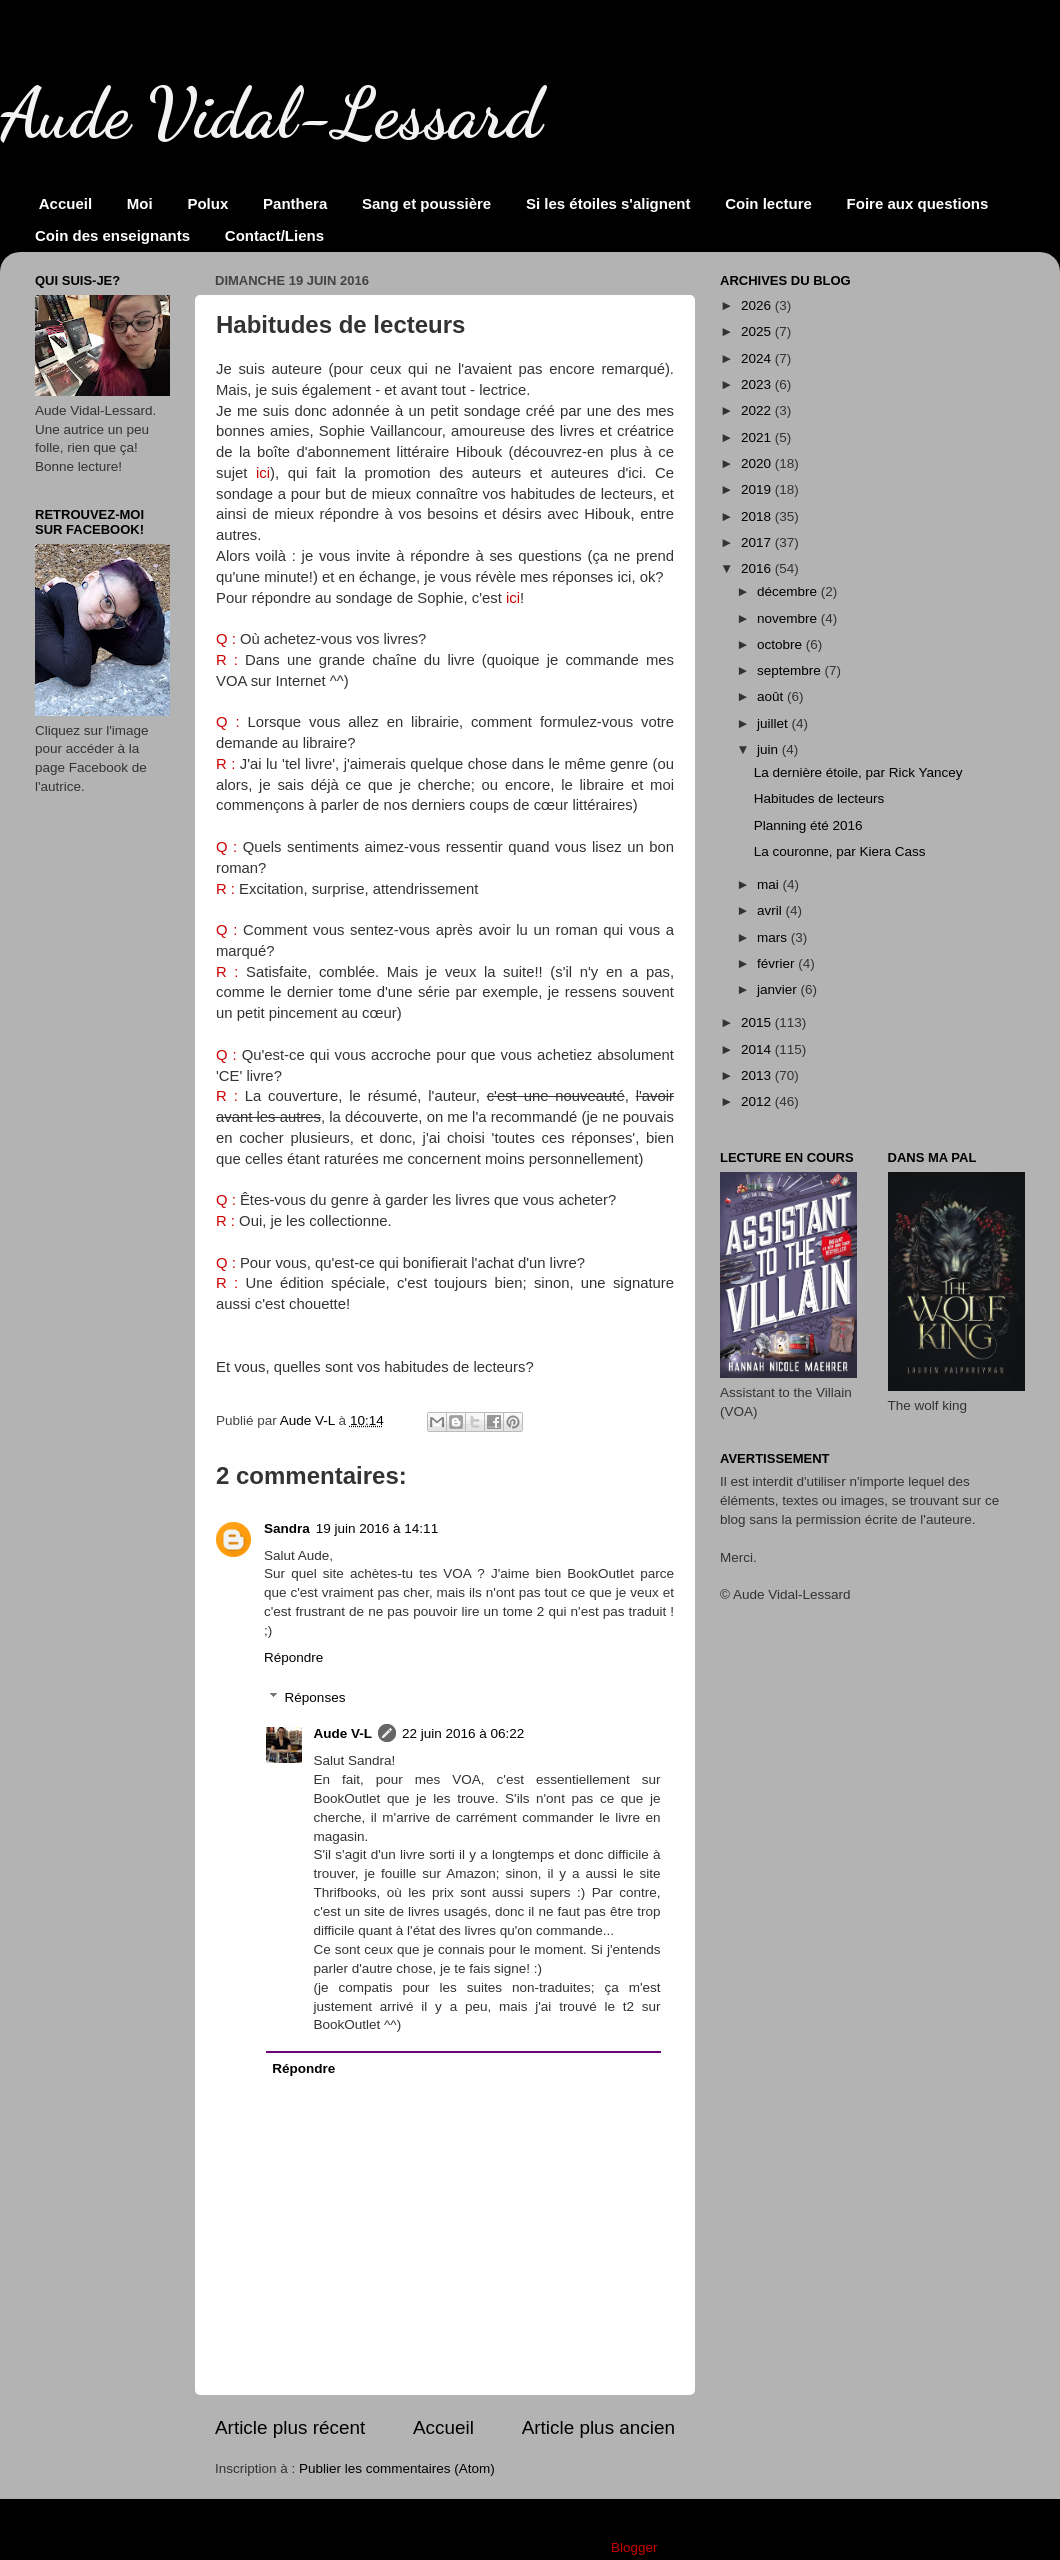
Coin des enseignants (112, 235)
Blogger (634, 2547)
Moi (140, 203)
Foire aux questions (918, 203)
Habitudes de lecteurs (819, 798)
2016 (758, 568)
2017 (758, 542)
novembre (789, 618)
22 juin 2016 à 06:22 (463, 1733)
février (777, 963)
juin (769, 749)
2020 (758, 463)
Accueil (65, 203)
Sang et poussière (426, 203)
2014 (758, 1049)
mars (774, 937)
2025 (758, 331)
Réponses (315, 1697)
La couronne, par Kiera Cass (840, 851)
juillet (774, 723)
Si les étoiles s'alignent (608, 203)
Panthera (295, 203)
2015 (758, 1022)
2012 (758, 1101)
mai (770, 884)
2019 (758, 489)
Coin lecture (768, 203)
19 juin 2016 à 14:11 (377, 1528)
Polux (207, 203)
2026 (758, 305)
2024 (758, 358)
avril (771, 910)
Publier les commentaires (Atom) (397, 2468)
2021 (758, 437)
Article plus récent (290, 2427)
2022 (758, 410)
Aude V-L (343, 1733)
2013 (758, 1075)
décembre (789, 591)
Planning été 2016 (808, 825)
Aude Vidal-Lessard (271, 114)
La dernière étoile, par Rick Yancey (858, 772)
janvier (779, 989)
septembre (791, 670)
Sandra (287, 1528)
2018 (758, 516)
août (772, 696)
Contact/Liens (274, 235)
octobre (781, 644)
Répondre (293, 1657)
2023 (758, 384)
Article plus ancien (598, 2427)
